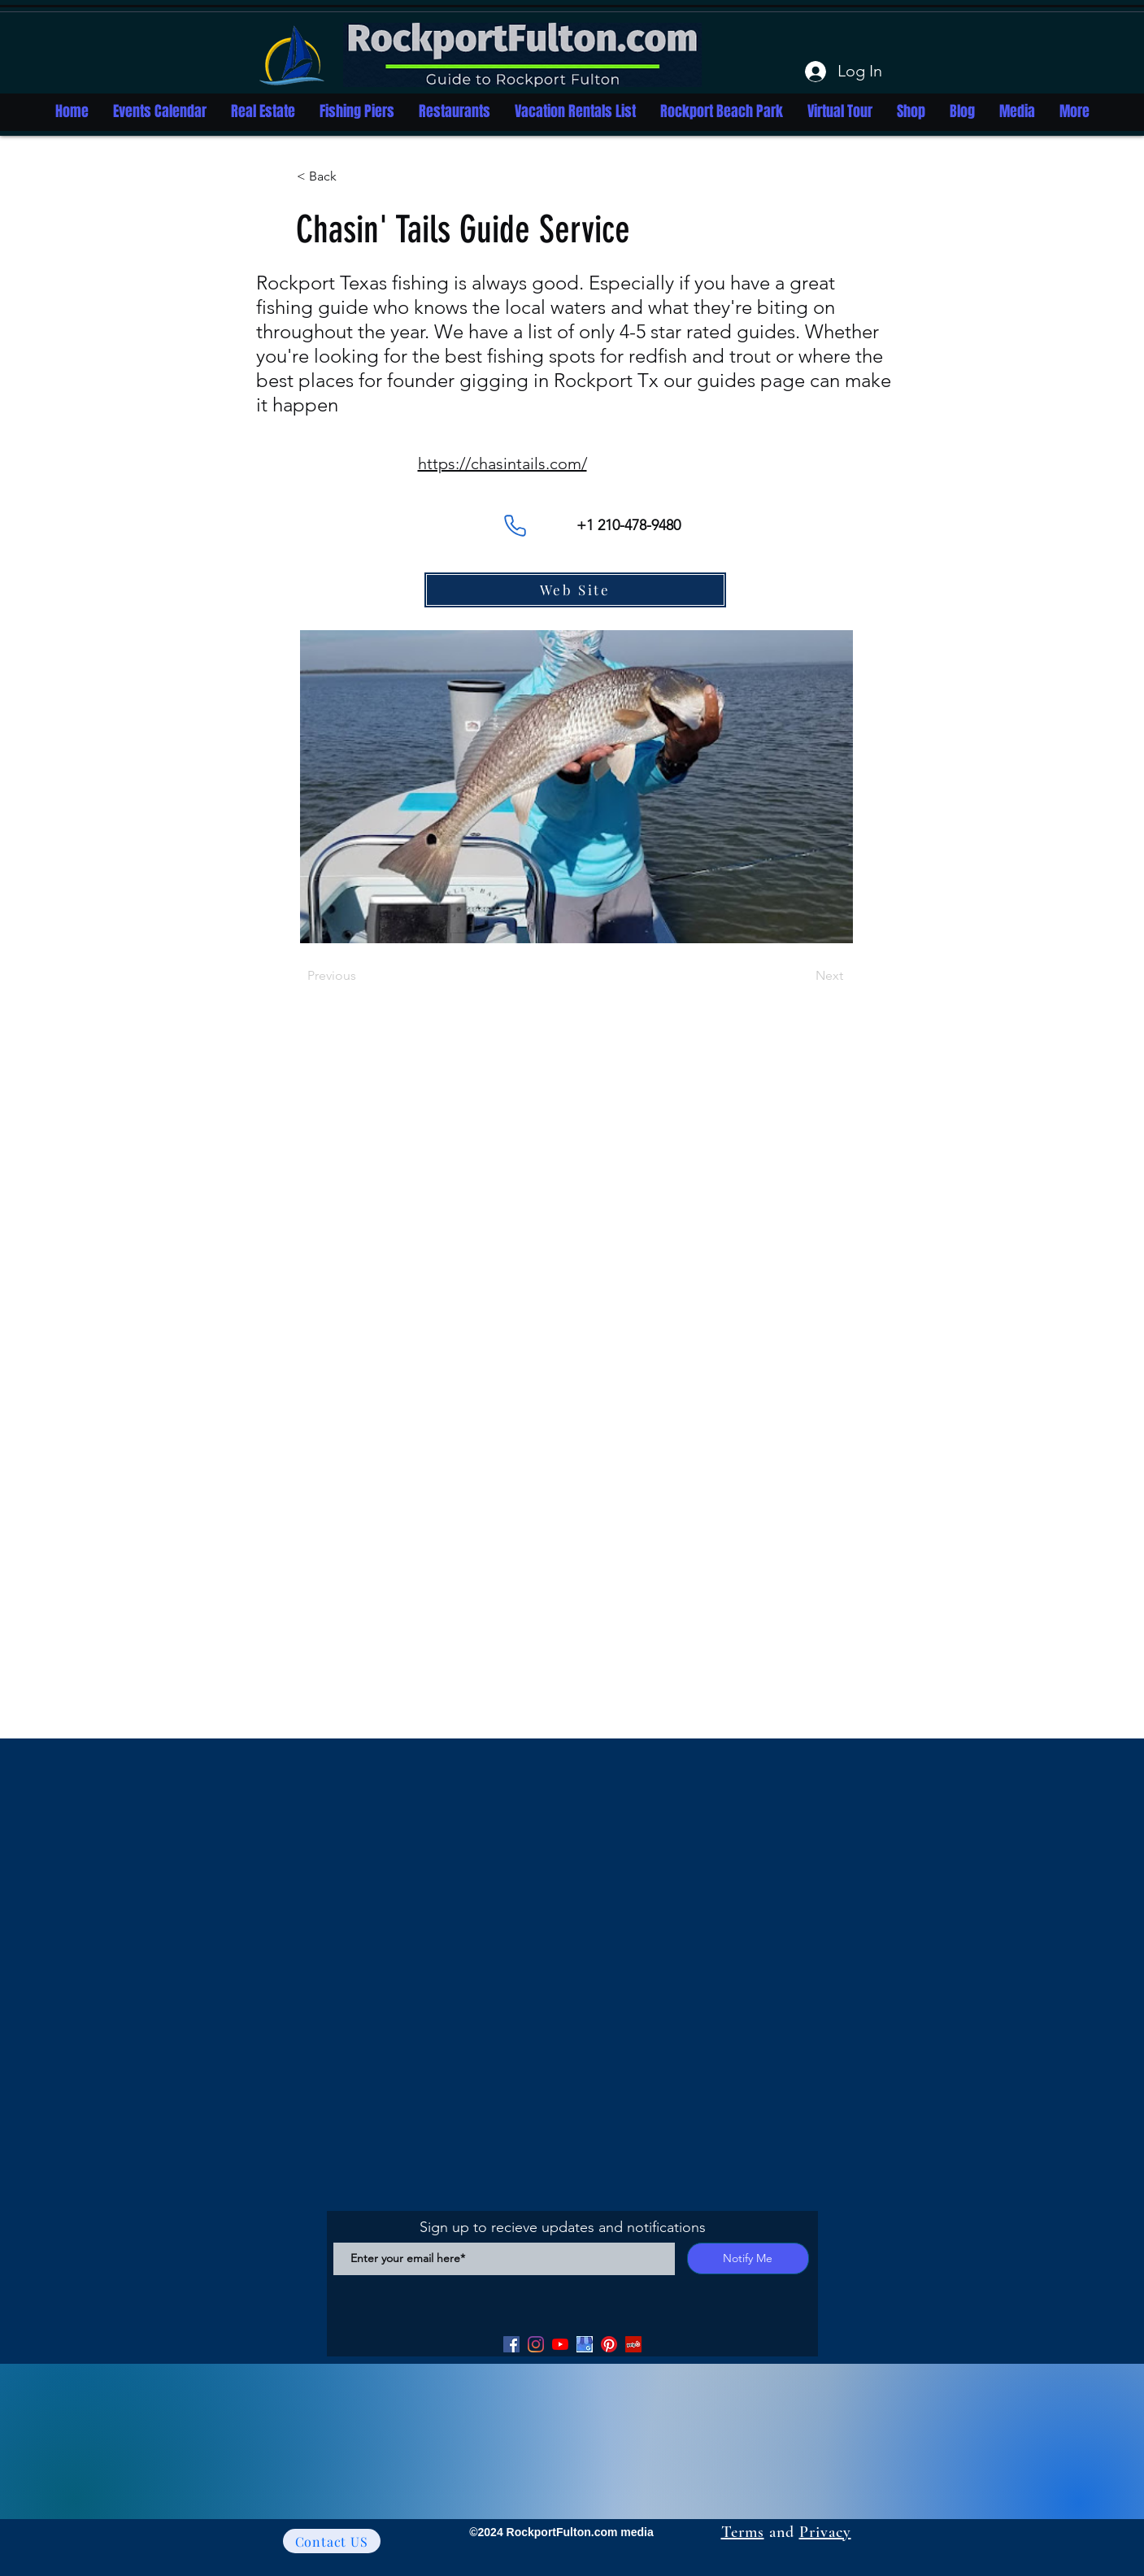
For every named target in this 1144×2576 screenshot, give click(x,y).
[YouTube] (560, 2344)
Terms (742, 2532)
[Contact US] (332, 2541)
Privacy (825, 2532)
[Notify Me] (748, 2258)
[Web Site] (575, 590)
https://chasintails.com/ (502, 463)
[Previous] (361, 975)
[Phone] (515, 525)
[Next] (802, 975)
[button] (350, 176)
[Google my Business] (584, 2344)
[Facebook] (511, 2344)
